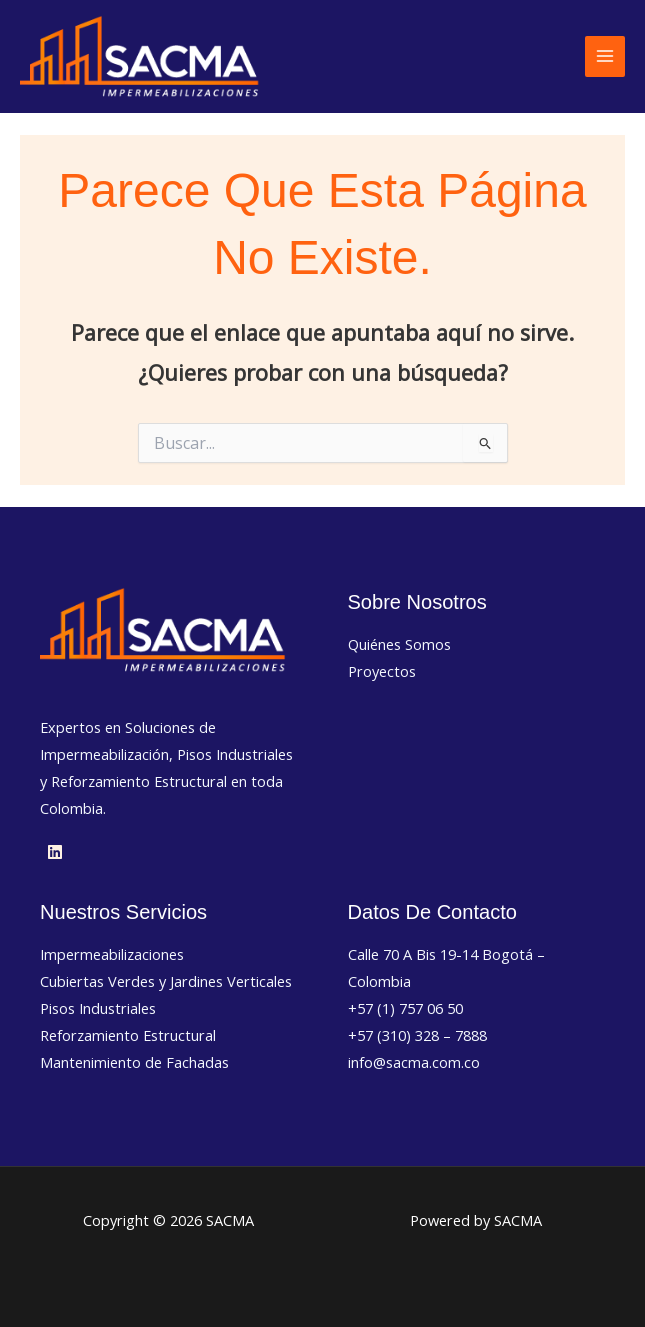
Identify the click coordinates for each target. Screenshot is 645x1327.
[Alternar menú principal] (605, 56)
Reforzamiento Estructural (128, 1035)
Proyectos (382, 671)
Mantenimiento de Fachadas (134, 1062)
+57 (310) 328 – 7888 (417, 1035)
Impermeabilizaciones (112, 954)
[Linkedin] (55, 852)
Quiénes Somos (399, 644)
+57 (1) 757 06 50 (405, 1008)
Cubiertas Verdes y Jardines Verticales (166, 981)
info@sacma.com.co (414, 1062)
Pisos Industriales (98, 1008)
